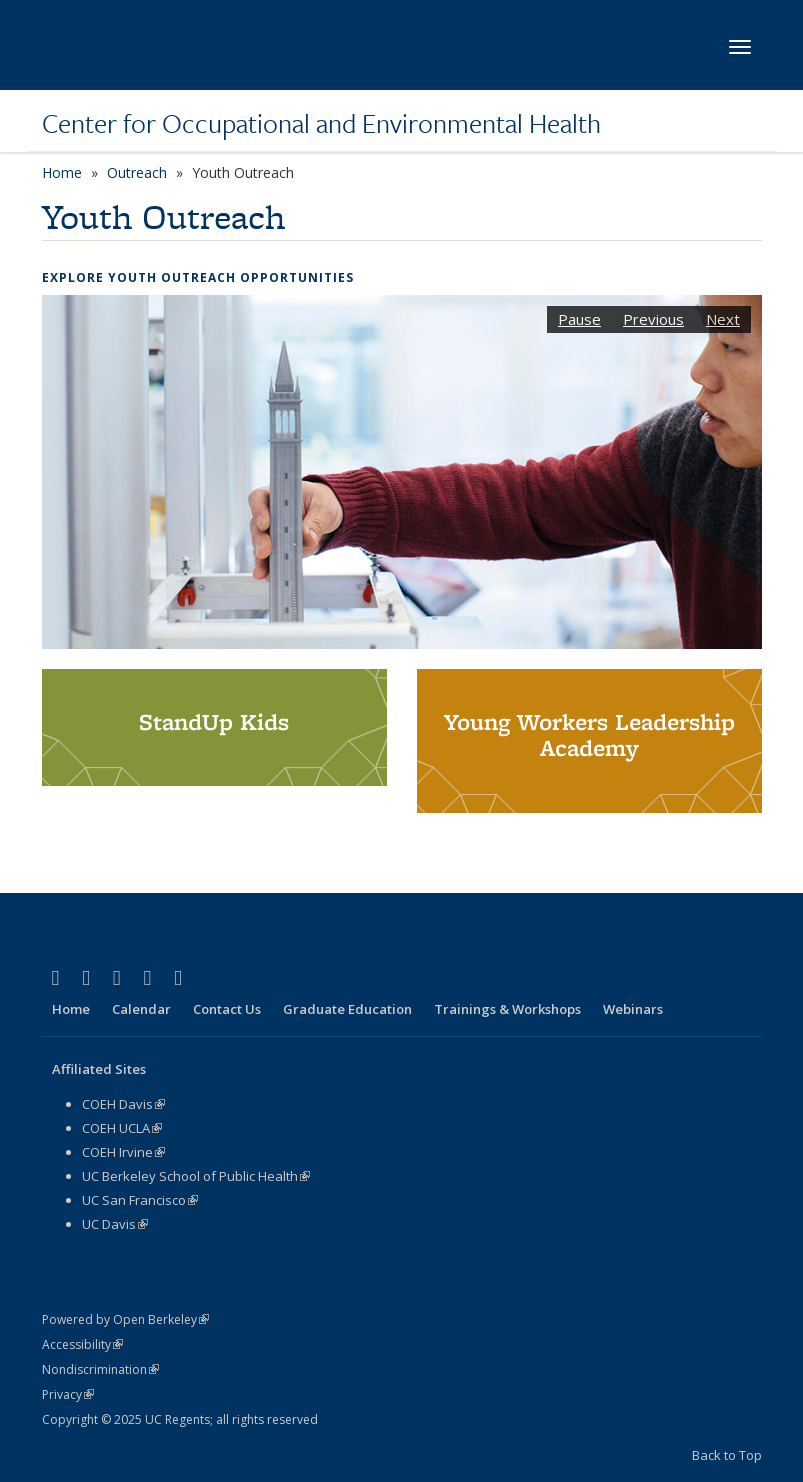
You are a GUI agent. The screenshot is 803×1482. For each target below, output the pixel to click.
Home (62, 172)
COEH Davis (123, 1104)
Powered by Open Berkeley (125, 1319)
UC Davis (115, 1224)
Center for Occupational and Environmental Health (321, 123)
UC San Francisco (140, 1200)
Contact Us (227, 1009)
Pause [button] (579, 319)
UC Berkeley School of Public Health (196, 1176)
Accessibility (82, 1344)
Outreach (137, 172)
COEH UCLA (122, 1128)
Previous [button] (653, 319)
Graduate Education (347, 1009)
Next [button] (723, 319)
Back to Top (727, 1455)
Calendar (141, 1009)
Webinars (633, 1009)
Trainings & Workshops (507, 1009)
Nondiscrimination (100, 1369)
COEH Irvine (123, 1152)
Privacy (68, 1394)
